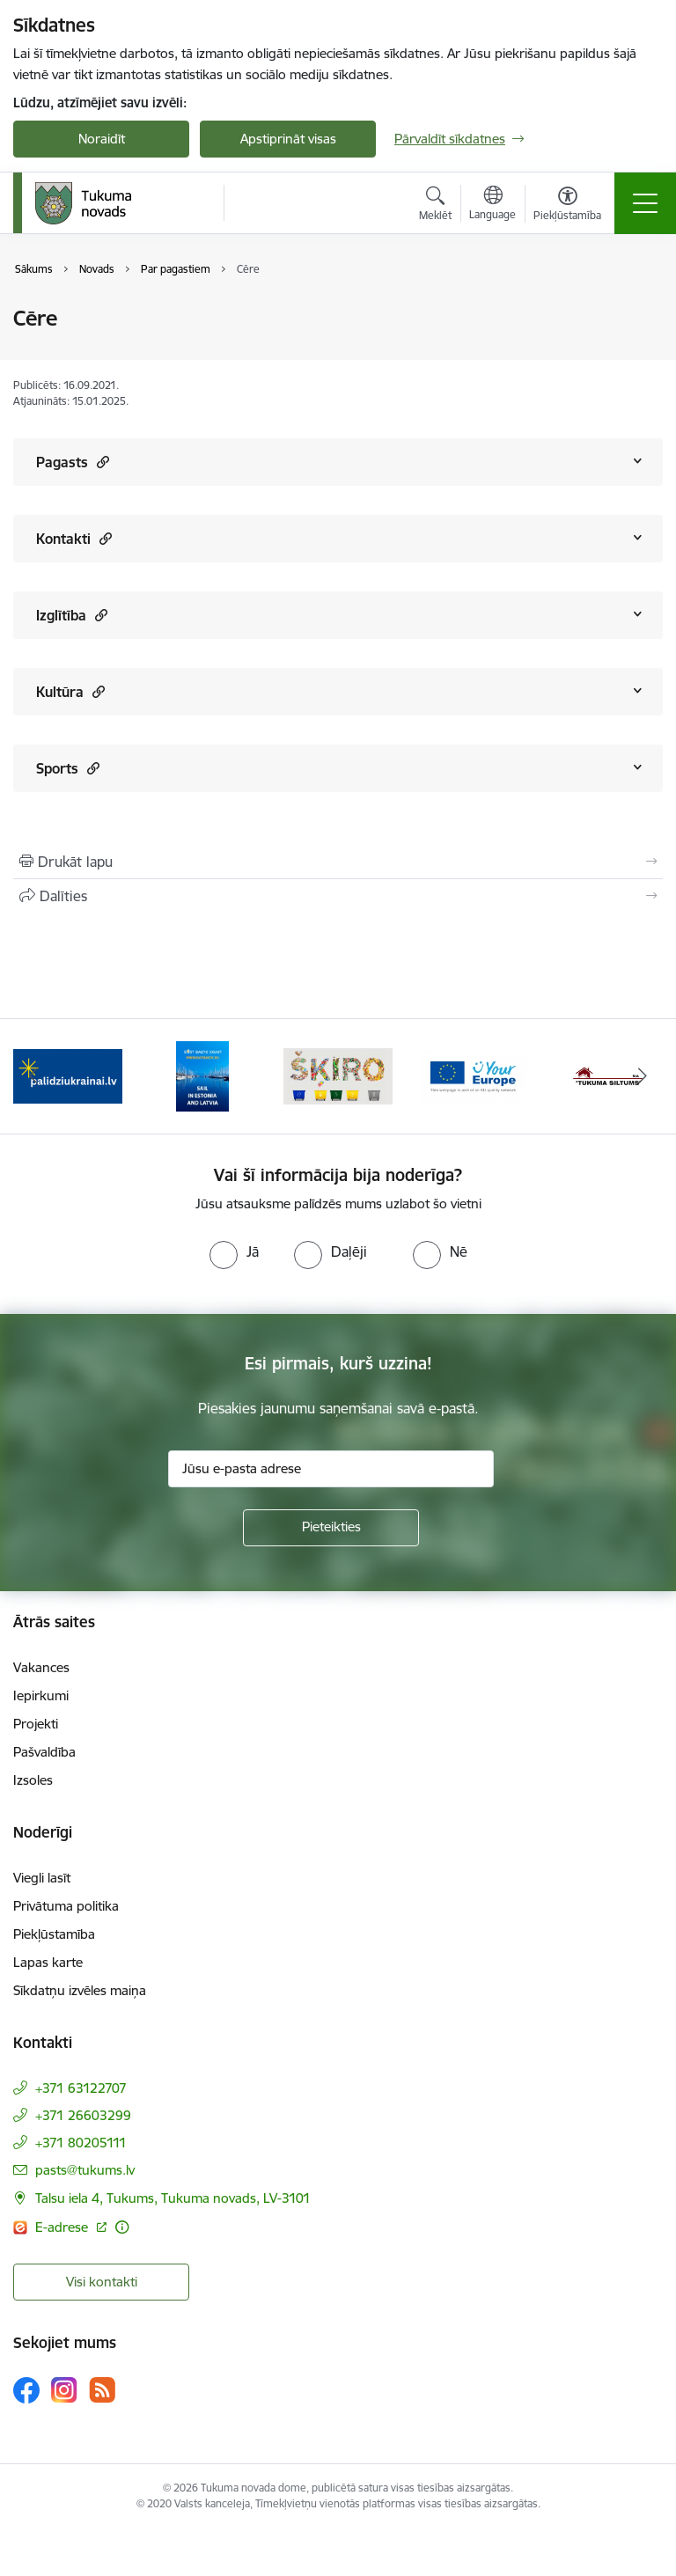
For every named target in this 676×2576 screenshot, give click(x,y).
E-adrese (63, 2227)
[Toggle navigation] (645, 203)
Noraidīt (101, 138)
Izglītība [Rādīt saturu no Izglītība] (71, 614)
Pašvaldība (44, 1751)
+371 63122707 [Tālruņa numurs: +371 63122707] (81, 2088)
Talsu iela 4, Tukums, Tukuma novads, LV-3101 (173, 2198)
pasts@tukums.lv (85, 2169)
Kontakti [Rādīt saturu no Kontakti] (74, 538)
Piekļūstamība (54, 1934)
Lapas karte (48, 1962)
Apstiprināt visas (288, 138)
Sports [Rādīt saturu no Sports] (67, 768)
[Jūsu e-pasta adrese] (331, 1468)
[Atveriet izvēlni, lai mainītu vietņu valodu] (492, 205)
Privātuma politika (66, 1905)
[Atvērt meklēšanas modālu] (435, 206)
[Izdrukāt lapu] (338, 861)
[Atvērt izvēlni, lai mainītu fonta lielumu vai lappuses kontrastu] (567, 206)
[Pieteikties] (331, 1527)
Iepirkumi (41, 1695)
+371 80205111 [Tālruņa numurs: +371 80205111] (81, 2142)
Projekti (35, 1723)
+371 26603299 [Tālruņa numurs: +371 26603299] (83, 2115)
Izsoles (33, 1780)
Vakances (41, 1667)
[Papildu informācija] (122, 2227)
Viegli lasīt (41, 1877)
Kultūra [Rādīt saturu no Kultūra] (70, 691)
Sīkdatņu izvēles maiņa (79, 1990)
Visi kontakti (101, 2281)
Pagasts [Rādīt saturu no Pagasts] (72, 461)
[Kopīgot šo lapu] (338, 896)
